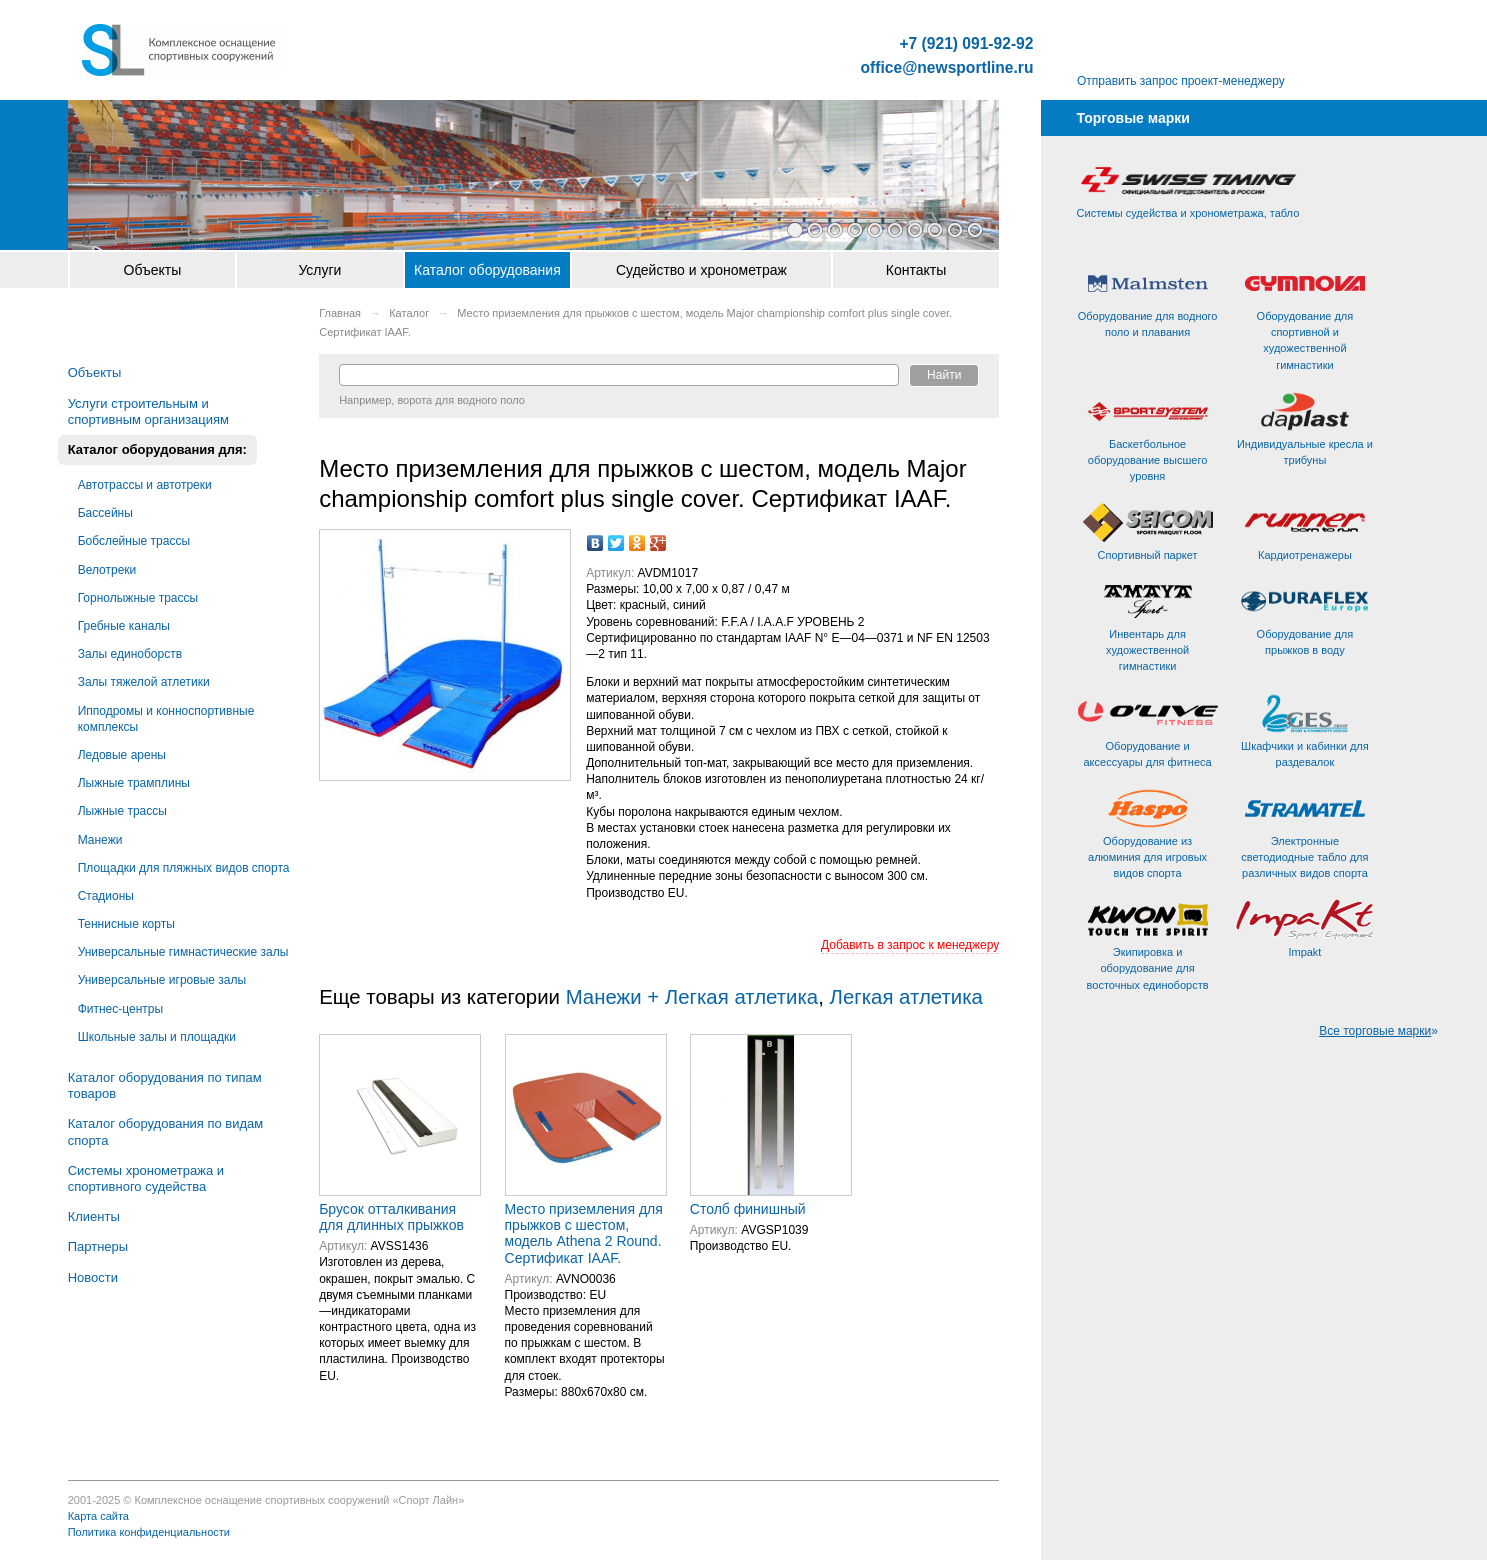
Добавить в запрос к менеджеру (910, 945)
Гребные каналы (124, 626)
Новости (93, 1277)
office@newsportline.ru (947, 68)
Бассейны (105, 513)
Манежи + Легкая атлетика (692, 997)
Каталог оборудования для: (157, 449)
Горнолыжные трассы (138, 598)
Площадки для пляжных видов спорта (184, 868)
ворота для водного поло (460, 400)
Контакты (916, 270)
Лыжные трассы (122, 811)
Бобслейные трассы (134, 541)
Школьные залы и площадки (157, 1037)
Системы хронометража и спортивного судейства (146, 1178)
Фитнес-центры (120, 1009)
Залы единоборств (130, 654)
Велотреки (107, 570)
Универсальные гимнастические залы (183, 952)
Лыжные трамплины (134, 783)
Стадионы (106, 896)
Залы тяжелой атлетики (144, 682)
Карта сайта (98, 1516)
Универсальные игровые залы (162, 980)
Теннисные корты (126, 924)
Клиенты (94, 1216)
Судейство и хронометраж (701, 270)
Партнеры (98, 1246)
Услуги (319, 270)
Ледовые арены (122, 755)
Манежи (100, 840)
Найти (944, 375)
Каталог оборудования (487, 270)
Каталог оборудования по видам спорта (166, 1131)
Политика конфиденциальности (149, 1532)
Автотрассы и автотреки (145, 485)
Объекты (153, 270)
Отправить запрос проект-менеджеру (1181, 81)
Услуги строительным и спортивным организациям (148, 411)
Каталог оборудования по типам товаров (165, 1085)
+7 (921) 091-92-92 (967, 44)
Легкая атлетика (906, 997)
